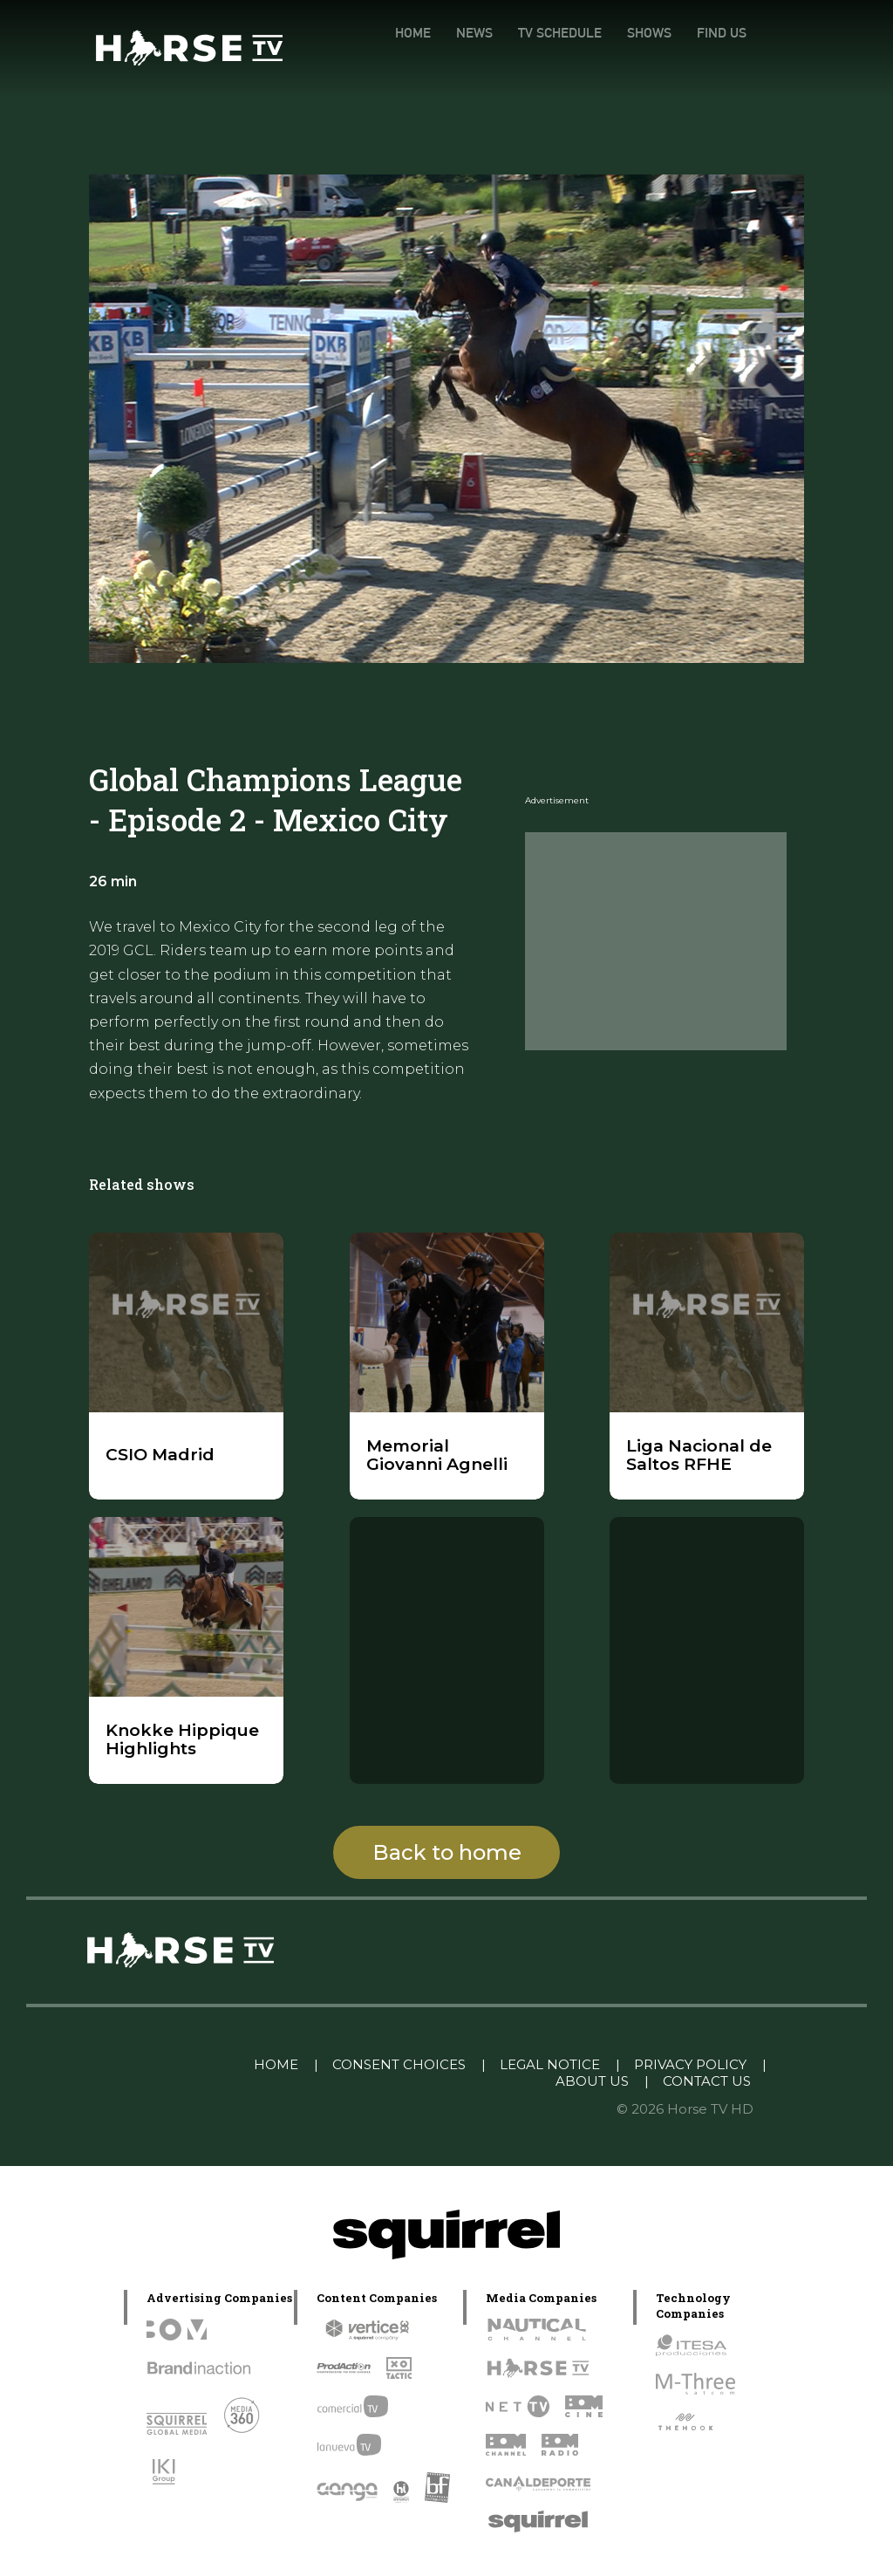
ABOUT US (592, 2081)
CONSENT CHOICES (399, 2064)
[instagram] (670, 67)
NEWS (474, 32)
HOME (413, 32)
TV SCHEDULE (560, 32)
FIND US (721, 32)
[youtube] (802, 1952)
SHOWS (649, 32)
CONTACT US (707, 2081)
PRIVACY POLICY (690, 2064)
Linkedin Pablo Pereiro (150, 2064)
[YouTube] (779, 67)
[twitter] (707, 67)
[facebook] (743, 67)
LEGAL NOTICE (550, 2064)
